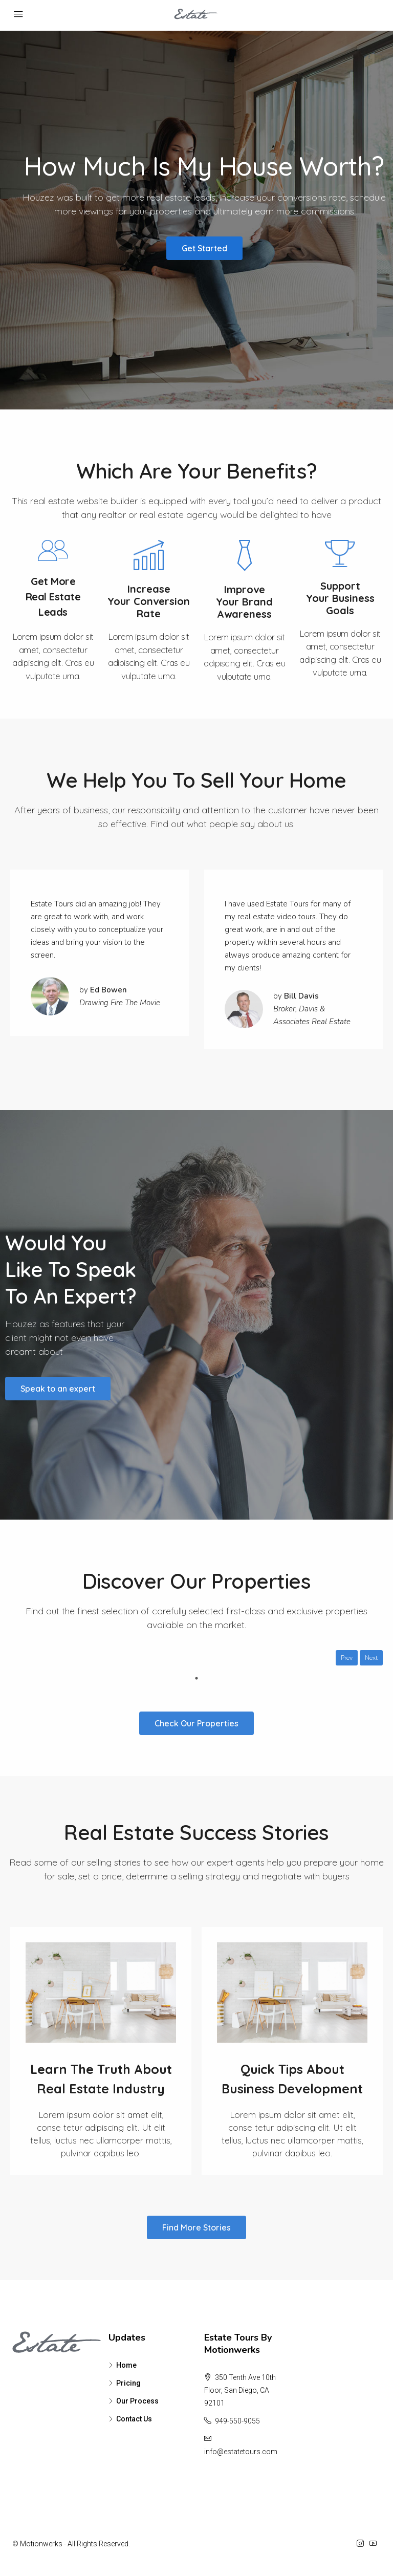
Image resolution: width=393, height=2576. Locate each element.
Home (126, 2365)
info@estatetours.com (240, 2452)
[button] (204, 248)
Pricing (128, 2383)
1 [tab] (196, 1678)
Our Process (137, 2401)
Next (371, 1658)
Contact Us (134, 2419)
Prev (347, 1658)
